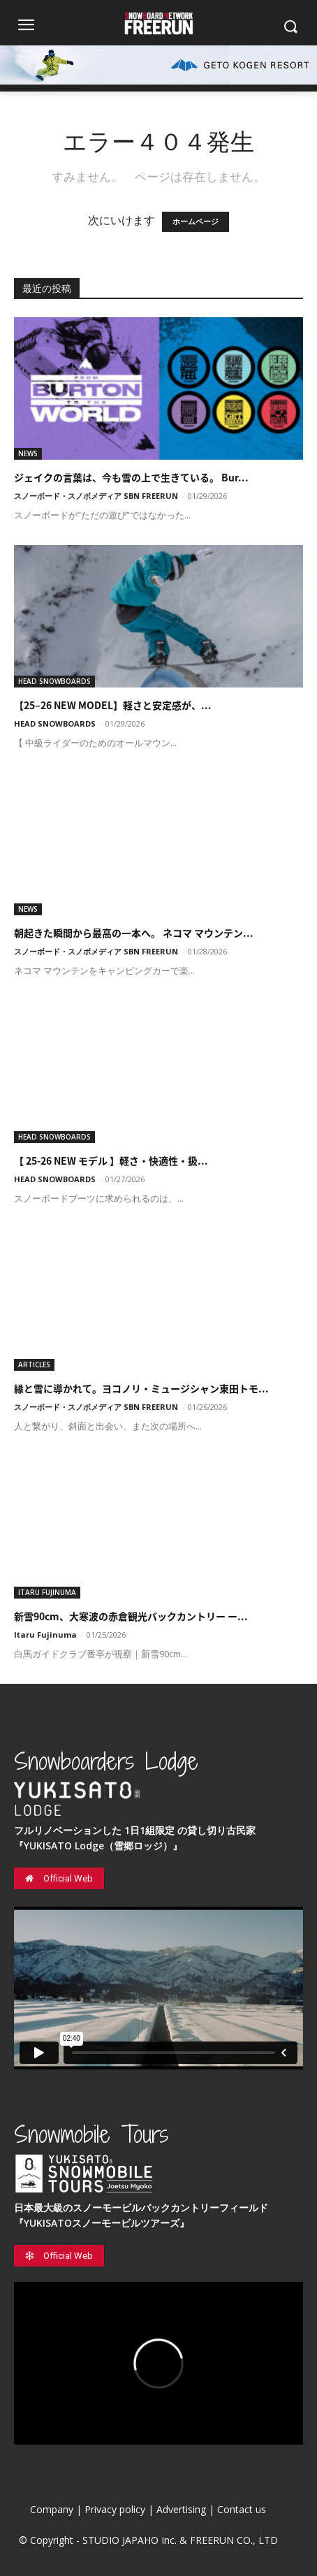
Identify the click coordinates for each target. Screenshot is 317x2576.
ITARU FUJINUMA (47, 1592)
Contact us (241, 2509)
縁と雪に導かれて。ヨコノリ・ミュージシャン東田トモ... (141, 1388)
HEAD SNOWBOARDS (54, 681)
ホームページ (195, 221)
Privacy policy (114, 2509)
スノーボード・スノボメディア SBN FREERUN (96, 495)
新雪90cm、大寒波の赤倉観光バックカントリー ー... (131, 1616)
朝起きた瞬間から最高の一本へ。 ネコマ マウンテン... (133, 933)
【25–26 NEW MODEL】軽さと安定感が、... (113, 705)
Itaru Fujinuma (45, 1634)
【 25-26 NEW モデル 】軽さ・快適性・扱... (111, 1160)
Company (51, 2509)
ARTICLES (34, 1364)
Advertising (181, 2509)
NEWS (28, 453)
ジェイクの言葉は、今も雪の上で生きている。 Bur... (131, 477)
